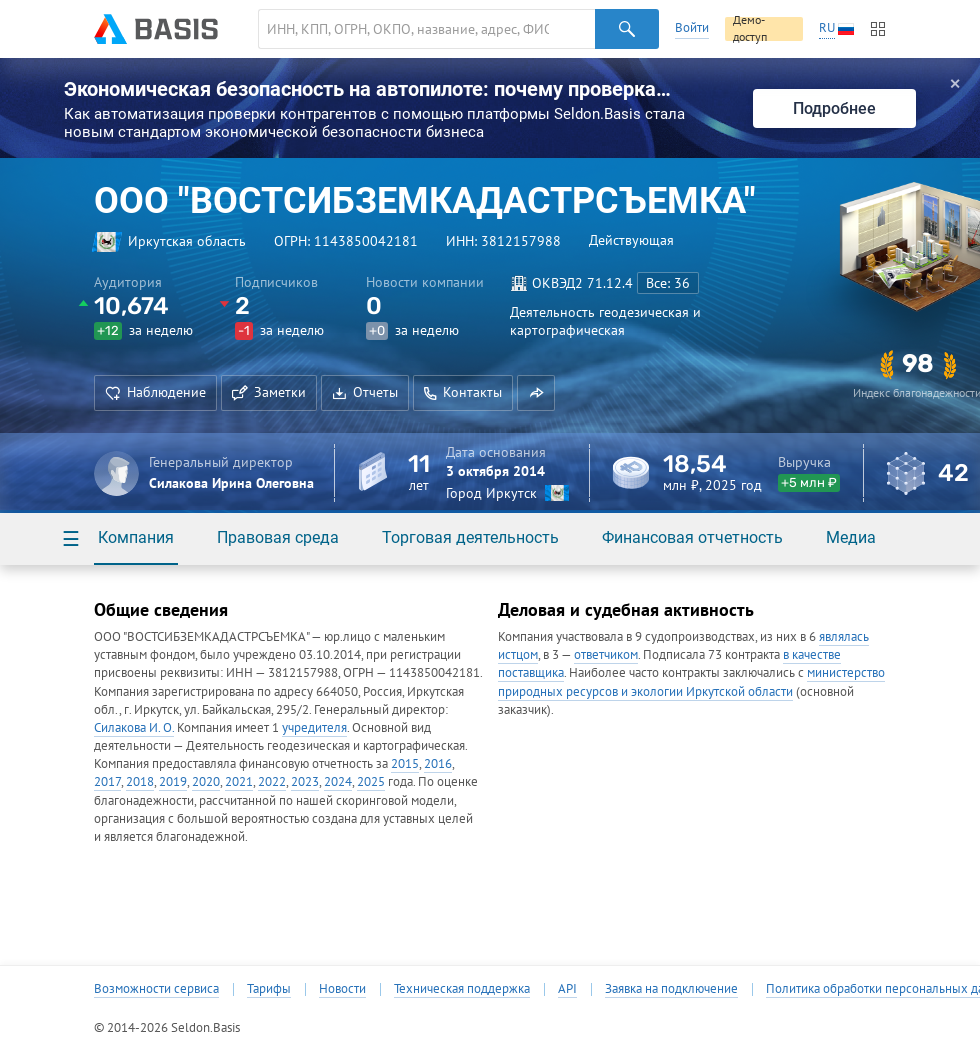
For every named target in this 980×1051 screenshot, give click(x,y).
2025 (371, 781)
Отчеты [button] (365, 392)
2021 (239, 781)
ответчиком (606, 654)
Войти (692, 27)
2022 (272, 781)
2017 (107, 781)
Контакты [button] (463, 392)
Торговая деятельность (470, 537)
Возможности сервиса (156, 989)
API (567, 989)
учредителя (314, 727)
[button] (536, 393)
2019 (173, 781)
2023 (305, 781)
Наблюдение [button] (155, 392)
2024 (338, 781)
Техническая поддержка (462, 989)
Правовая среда (278, 537)
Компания (136, 537)
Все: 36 (668, 283)
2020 (206, 781)
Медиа (851, 537)
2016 (438, 763)
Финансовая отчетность (692, 537)
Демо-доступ (750, 29)
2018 (140, 781)
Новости (342, 989)
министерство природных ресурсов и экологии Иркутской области (691, 681)
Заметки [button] (269, 392)
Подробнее (834, 108)
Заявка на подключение (671, 989)
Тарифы (269, 989)
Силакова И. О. (134, 727)
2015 (405, 763)
